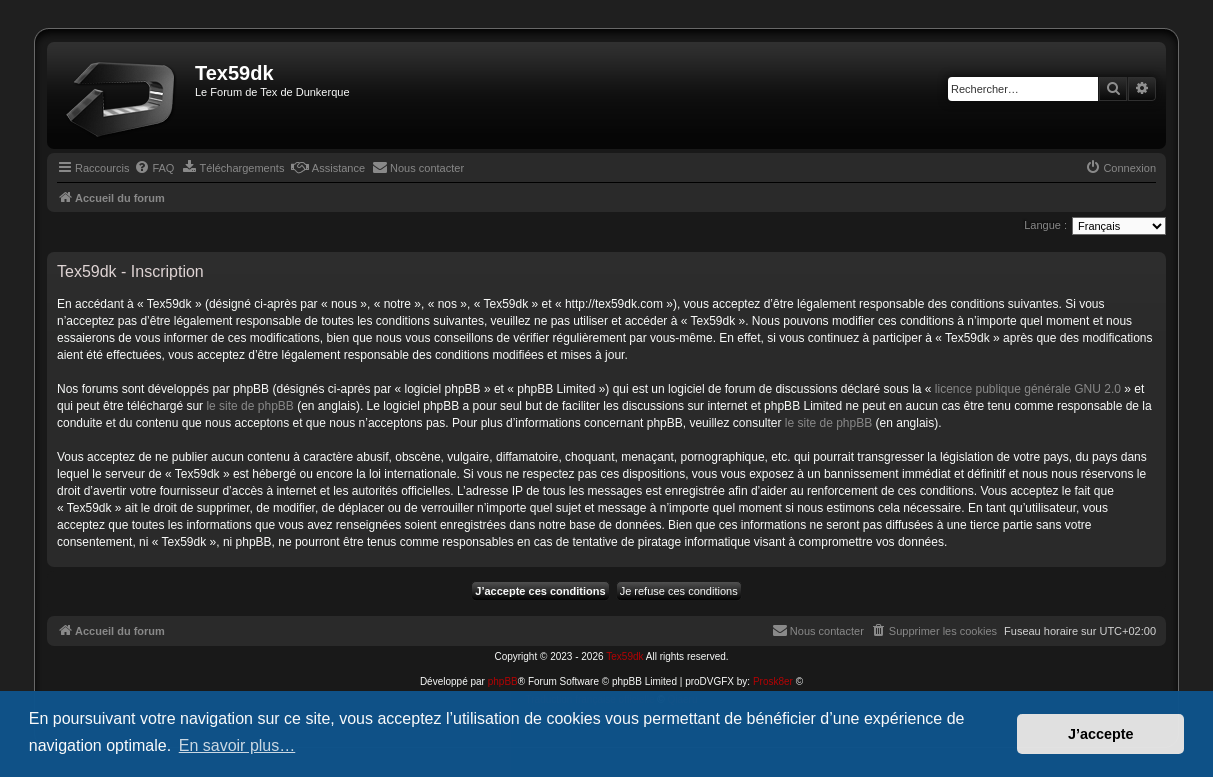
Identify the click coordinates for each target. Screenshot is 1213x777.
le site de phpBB (249, 406)
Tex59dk (624, 656)
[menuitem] (154, 168)
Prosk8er (773, 681)
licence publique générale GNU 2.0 (1028, 389)
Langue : (1045, 225)
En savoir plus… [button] (237, 745)
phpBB (503, 681)
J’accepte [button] (1101, 734)
